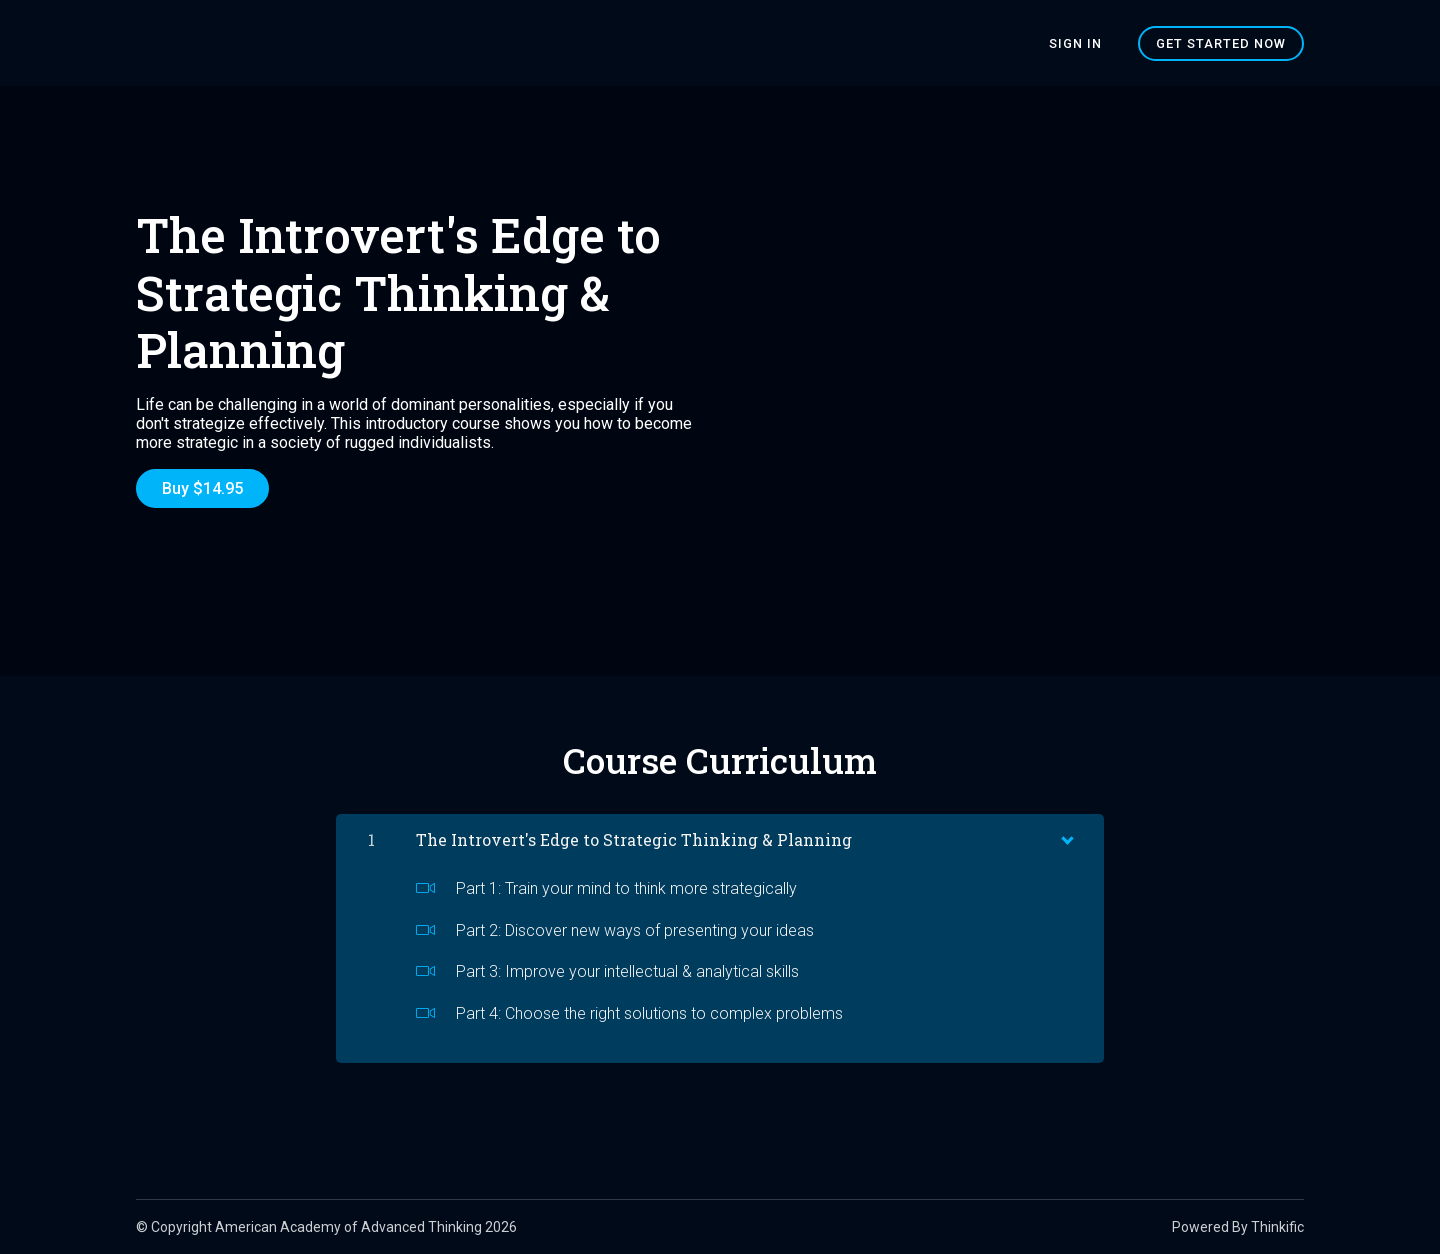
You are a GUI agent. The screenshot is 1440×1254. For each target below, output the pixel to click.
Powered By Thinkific (1238, 1227)
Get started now (1221, 43)
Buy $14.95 (202, 488)
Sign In (1075, 43)
